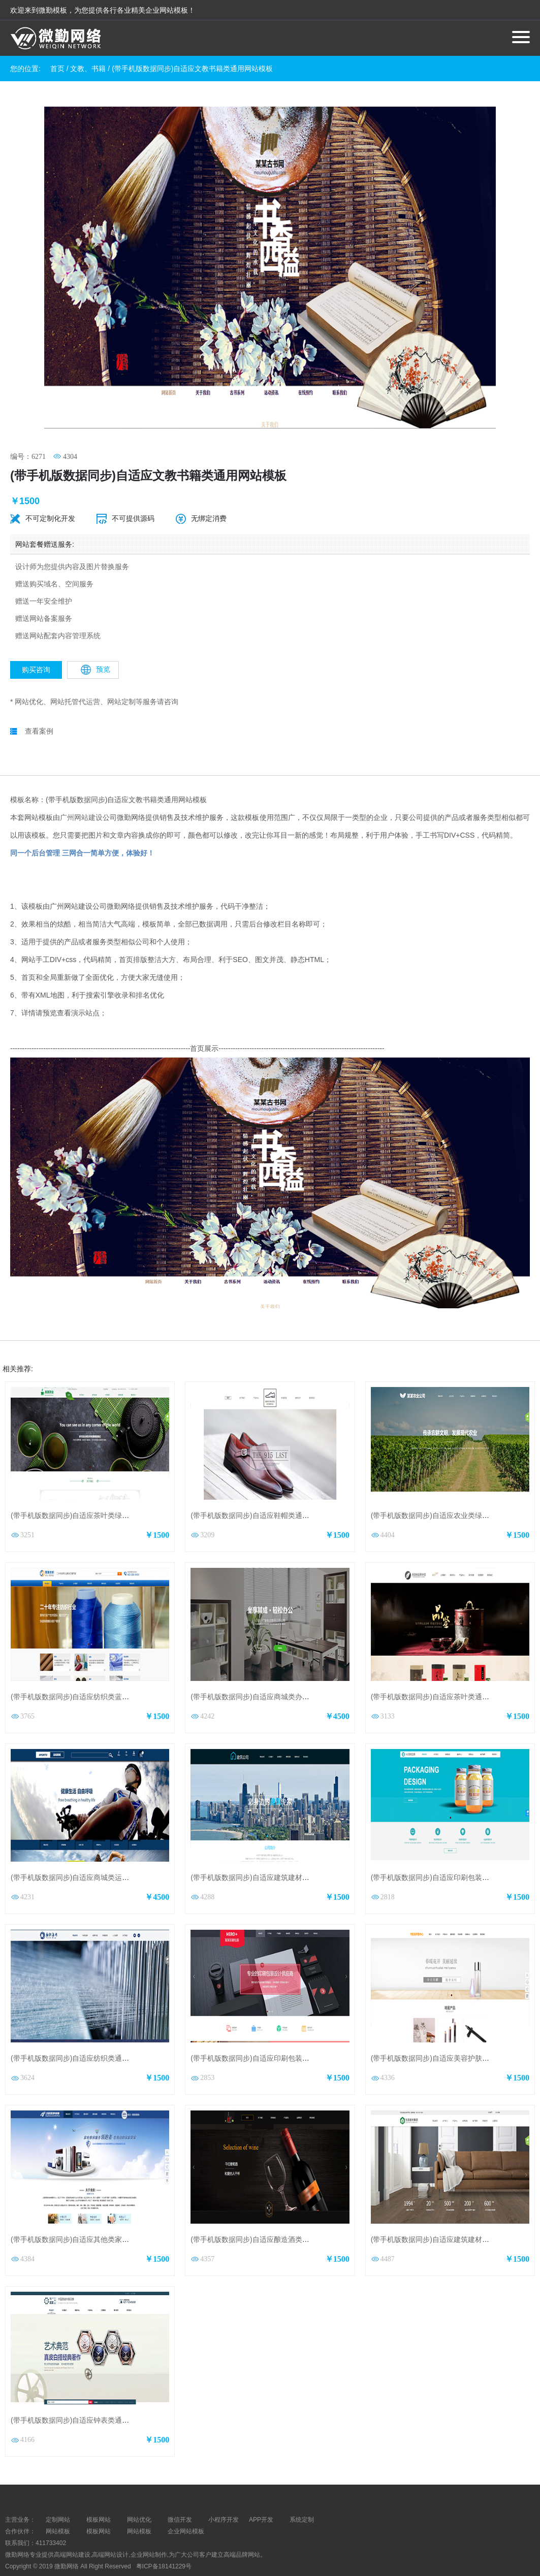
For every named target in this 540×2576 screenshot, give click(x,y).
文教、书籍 (88, 68)
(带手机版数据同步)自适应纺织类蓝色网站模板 (84, 1671)
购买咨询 (36, 644)
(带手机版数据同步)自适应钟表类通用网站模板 (84, 2395)
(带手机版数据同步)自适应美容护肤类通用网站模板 (451, 2033)
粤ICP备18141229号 (165, 2540)
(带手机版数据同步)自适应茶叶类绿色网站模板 (84, 1490)
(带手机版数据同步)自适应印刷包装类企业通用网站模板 (278, 2033)
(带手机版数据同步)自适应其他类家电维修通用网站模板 (98, 2213)
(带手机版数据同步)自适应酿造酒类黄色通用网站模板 (274, 2213)
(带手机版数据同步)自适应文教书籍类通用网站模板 (192, 68)
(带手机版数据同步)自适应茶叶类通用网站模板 (444, 1671)
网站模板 (58, 2505)
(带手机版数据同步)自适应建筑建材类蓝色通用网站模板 (278, 1852)
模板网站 (98, 2505)
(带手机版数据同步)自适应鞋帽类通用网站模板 (263, 1490)
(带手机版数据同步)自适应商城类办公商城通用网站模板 (278, 1671)
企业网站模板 (186, 2505)
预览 (95, 644)
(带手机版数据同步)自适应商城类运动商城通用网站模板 (98, 1852)
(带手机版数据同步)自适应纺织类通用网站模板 (84, 2033)
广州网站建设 (81, 791)
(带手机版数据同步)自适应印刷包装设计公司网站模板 (455, 1852)
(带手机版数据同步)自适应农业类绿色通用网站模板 (451, 1490)
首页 (57, 68)
